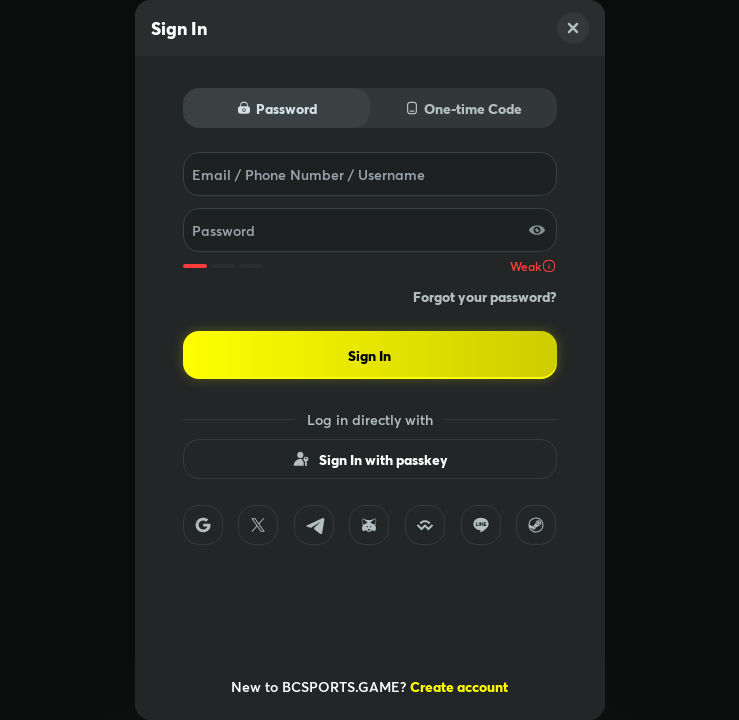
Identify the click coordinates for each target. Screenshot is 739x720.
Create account (459, 686)
